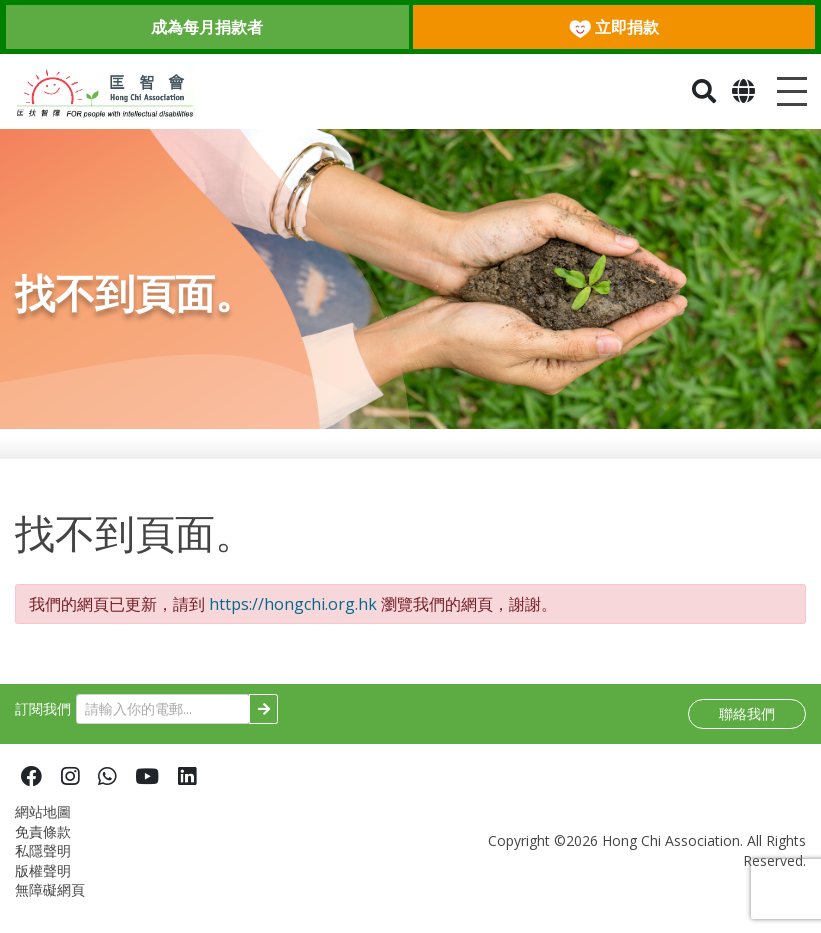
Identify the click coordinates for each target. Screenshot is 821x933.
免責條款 (43, 844)
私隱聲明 (43, 863)
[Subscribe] (263, 722)
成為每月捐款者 (207, 27)
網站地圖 (43, 824)
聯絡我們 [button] (747, 726)
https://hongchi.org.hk (293, 617)
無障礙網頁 (50, 902)
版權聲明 (43, 883)
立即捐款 (614, 27)
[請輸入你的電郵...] (163, 722)
